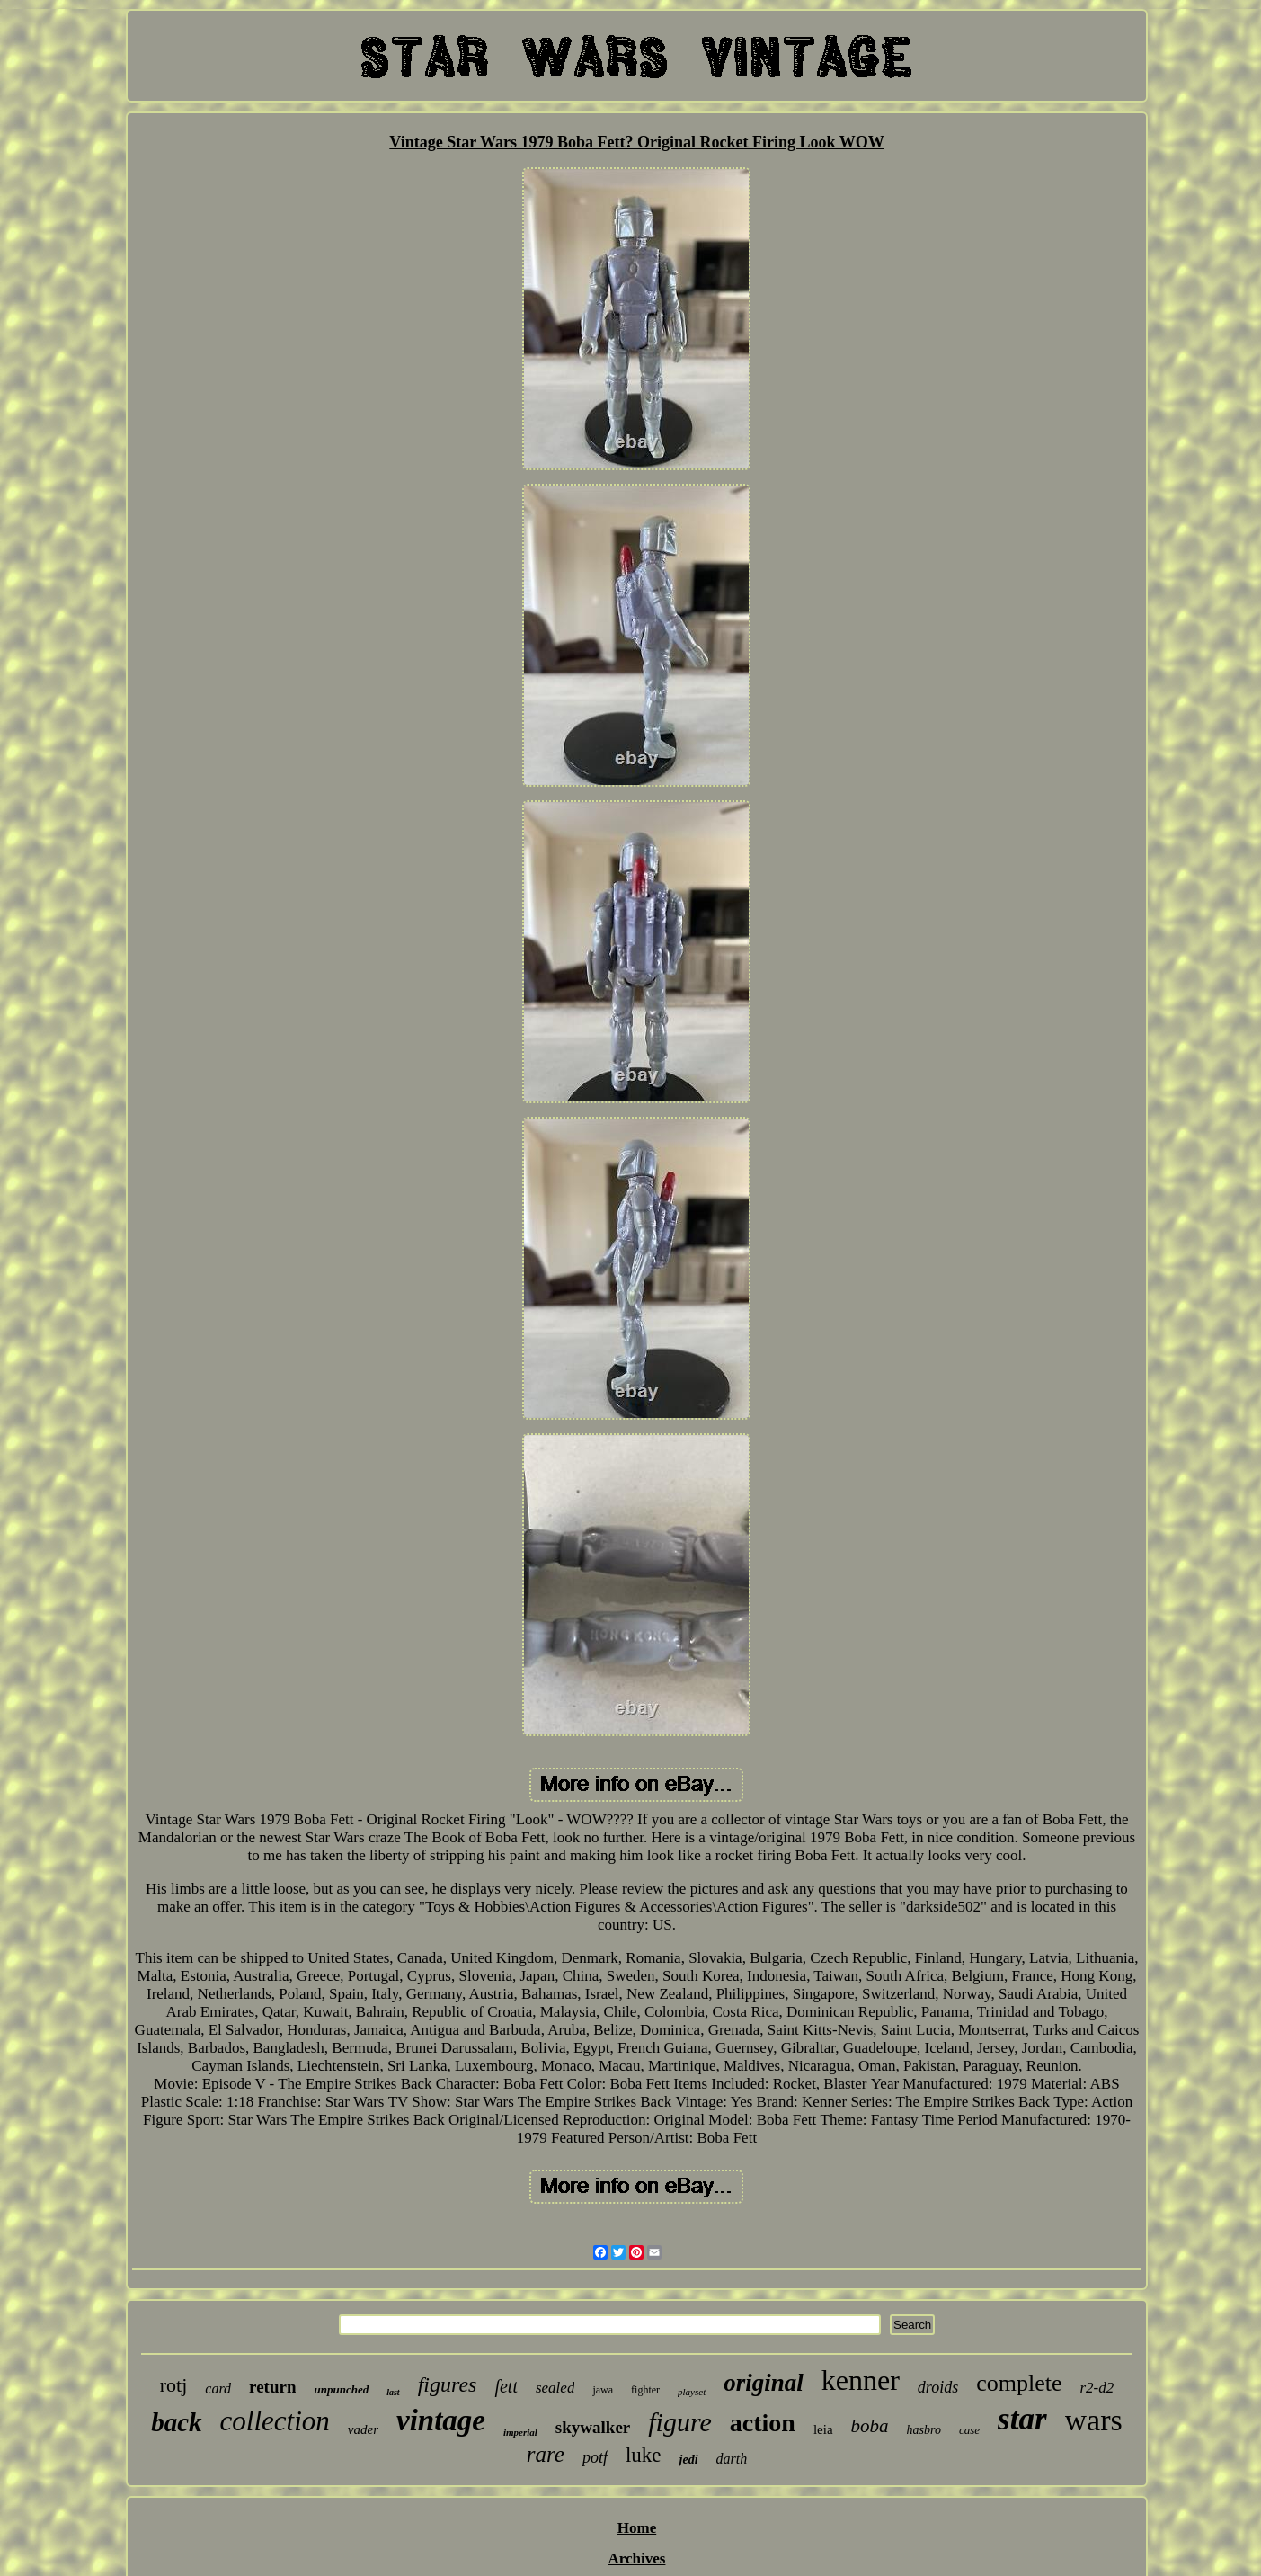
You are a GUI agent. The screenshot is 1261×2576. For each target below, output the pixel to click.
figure (680, 2422)
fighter (645, 2390)
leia (823, 2429)
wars (1094, 2420)
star (1022, 2419)
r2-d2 (1096, 2387)
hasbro (924, 2430)
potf (595, 2457)
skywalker (592, 2427)
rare (545, 2454)
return (272, 2386)
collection (275, 2421)
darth (732, 2458)
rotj (174, 2385)
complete (1018, 2383)
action (762, 2423)
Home (636, 2527)
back (176, 2422)
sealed (555, 2387)
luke (644, 2455)
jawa (602, 2390)
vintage (440, 2420)
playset (692, 2391)
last (392, 2392)
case (969, 2430)
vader (363, 2429)
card (218, 2388)
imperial (520, 2432)
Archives (637, 2558)
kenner (860, 2380)
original (764, 2382)
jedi (688, 2459)
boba (870, 2426)
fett (506, 2386)
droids (938, 2387)
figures (447, 2384)
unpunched (341, 2389)
